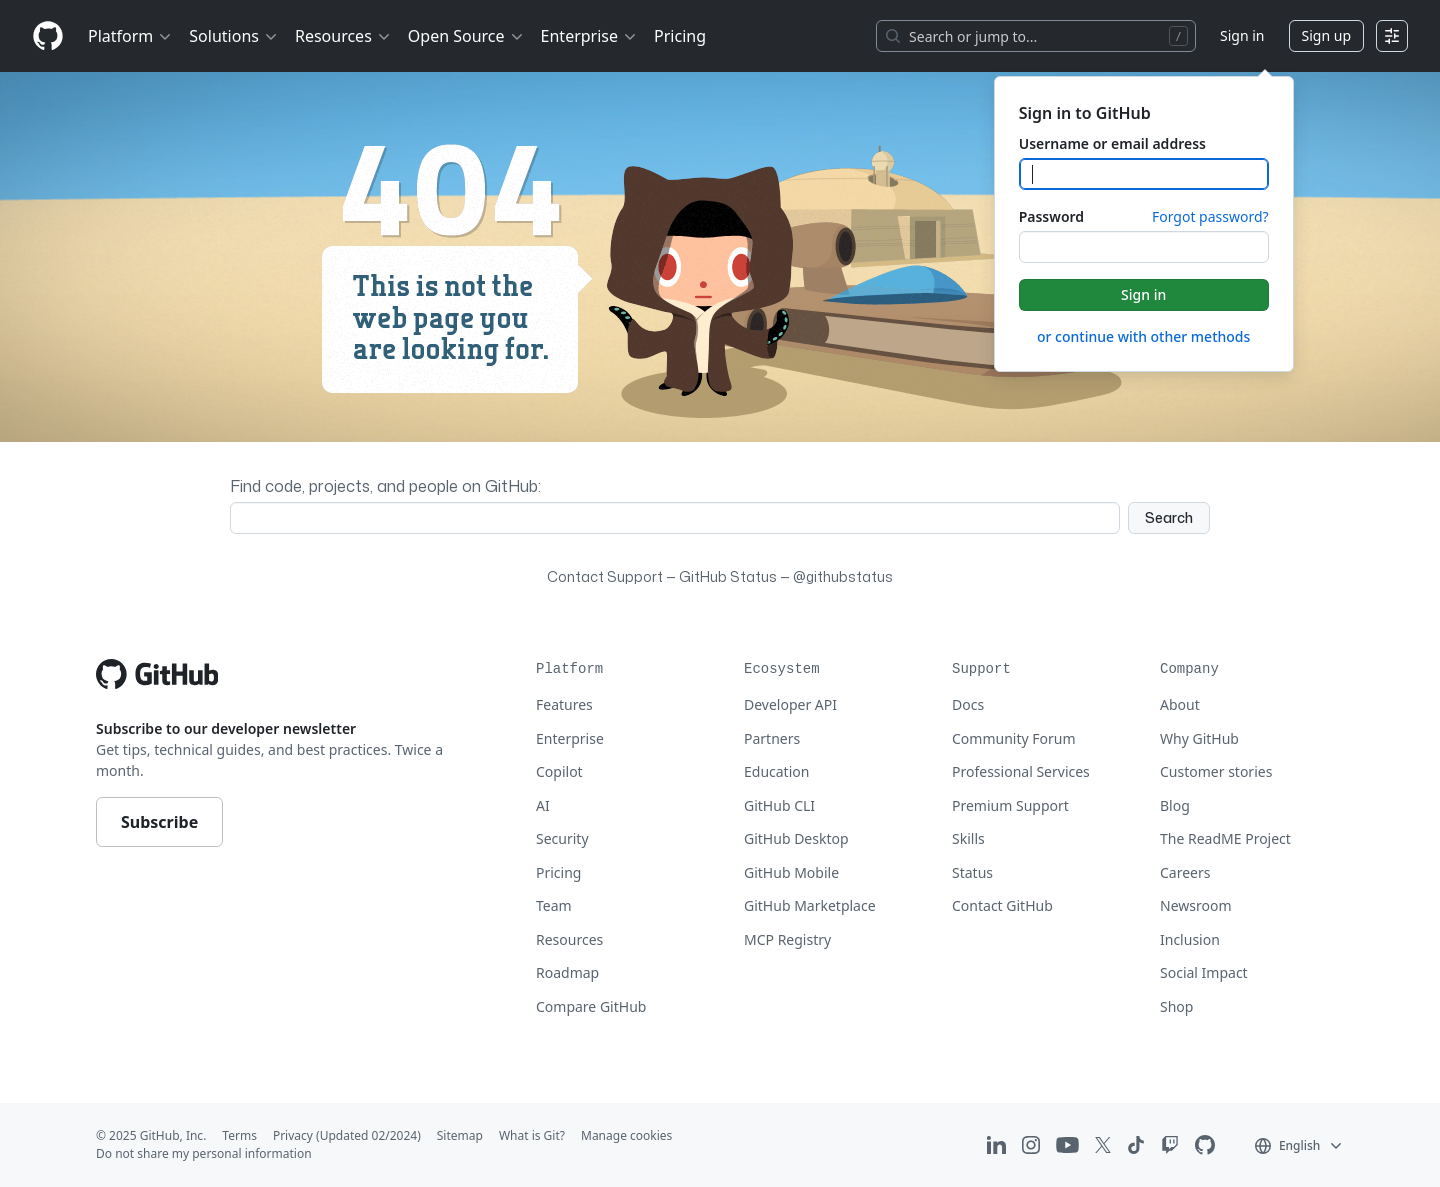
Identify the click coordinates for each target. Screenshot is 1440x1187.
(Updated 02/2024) (368, 1135)
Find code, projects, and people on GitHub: (385, 486)
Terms (239, 1135)
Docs (968, 704)
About (1180, 704)
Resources (343, 36)
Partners (772, 738)
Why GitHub (1199, 738)
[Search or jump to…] (1036, 36)
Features (564, 704)
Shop (1176, 1006)
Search (1169, 517)
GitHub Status (728, 576)
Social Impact (1204, 972)
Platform (130, 36)
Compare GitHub (591, 1006)
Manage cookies (626, 1135)
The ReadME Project (1225, 838)
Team (554, 905)
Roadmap (567, 972)
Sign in (1242, 35)
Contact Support (605, 576)
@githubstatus (843, 576)
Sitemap (460, 1135)
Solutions (234, 36)
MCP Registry (787, 939)
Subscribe (159, 822)
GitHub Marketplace (810, 905)
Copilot (559, 771)
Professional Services (1021, 771)
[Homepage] (48, 36)
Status (972, 872)
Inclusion (1190, 939)
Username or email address (1112, 143)
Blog (1175, 805)
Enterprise (589, 36)
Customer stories (1216, 771)
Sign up (1326, 35)
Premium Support (1010, 805)
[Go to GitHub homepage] (157, 674)
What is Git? (532, 1135)
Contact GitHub (1002, 905)
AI (543, 805)
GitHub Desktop (796, 838)
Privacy (293, 1135)
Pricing (558, 872)
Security (562, 838)
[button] (1299, 1145)
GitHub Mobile (791, 872)
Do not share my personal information (204, 1153)
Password (1051, 216)
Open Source (466, 36)
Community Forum (1014, 738)
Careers (1185, 872)
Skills (968, 838)
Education (776, 771)
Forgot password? (1210, 216)
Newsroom (1196, 905)
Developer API (790, 704)
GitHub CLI (779, 805)
